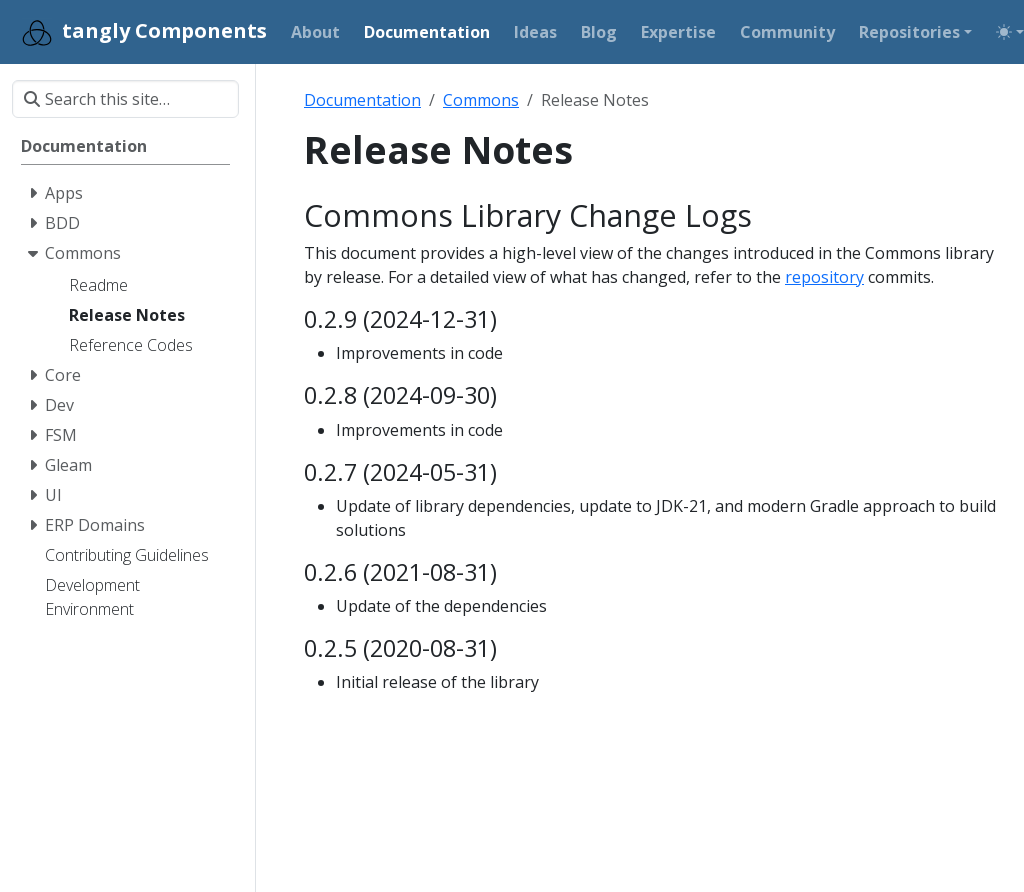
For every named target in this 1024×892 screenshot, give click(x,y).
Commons (481, 100)
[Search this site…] (125, 99)
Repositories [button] (909, 32)
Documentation (362, 100)
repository (824, 277)
